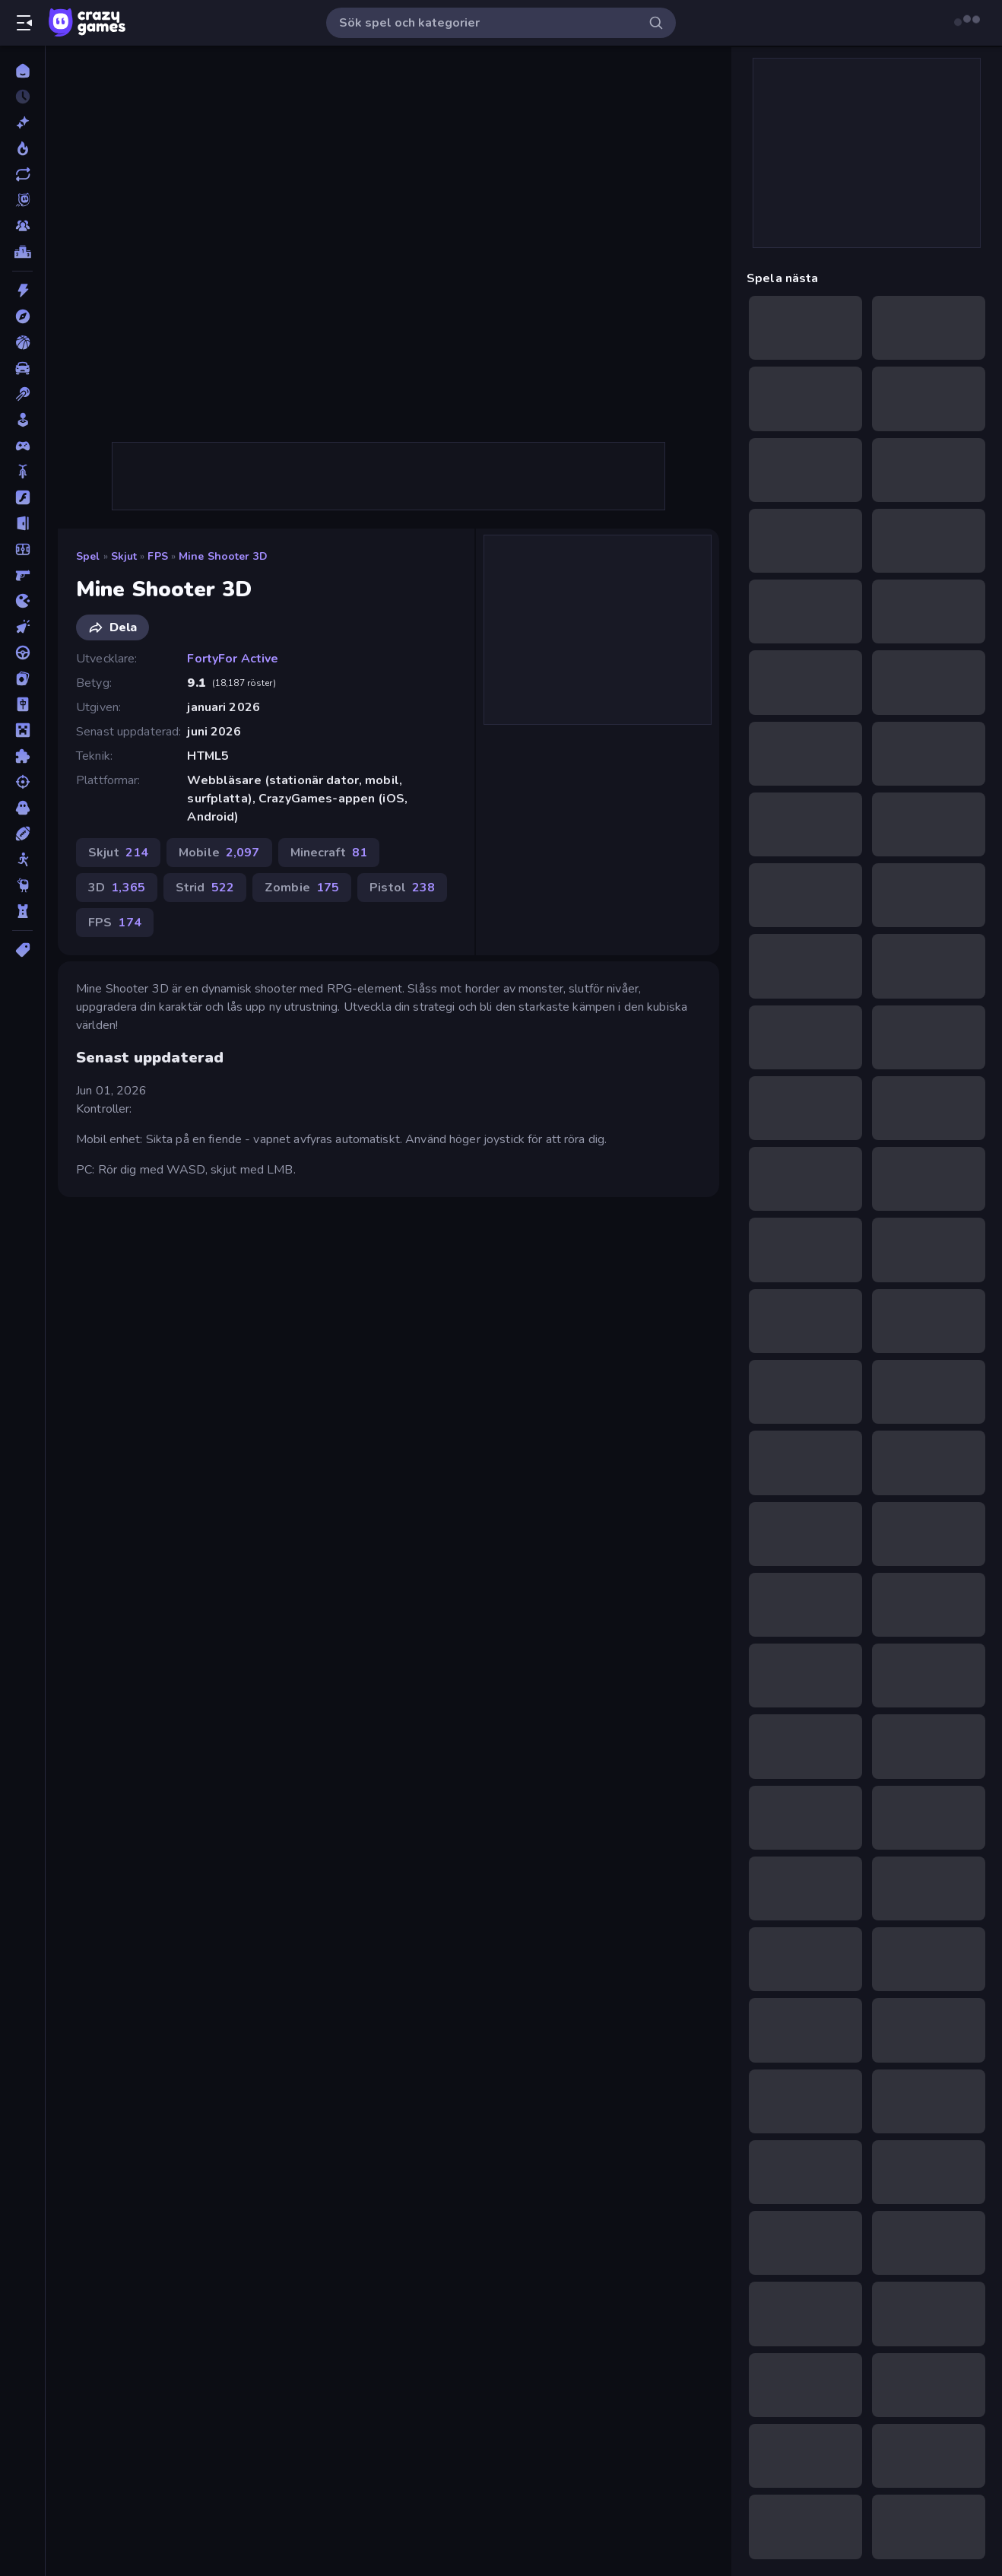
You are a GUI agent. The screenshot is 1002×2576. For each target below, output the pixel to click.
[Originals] (22, 200)
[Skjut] (22, 782)
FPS (157, 556)
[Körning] (22, 652)
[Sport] (22, 833)
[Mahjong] (22, 704)
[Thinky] (22, 885)
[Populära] (22, 148)
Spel (88, 556)
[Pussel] (22, 756)
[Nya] (22, 122)
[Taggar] (22, 950)
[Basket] (22, 342)
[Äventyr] (22, 316)
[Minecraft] (22, 730)
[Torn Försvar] (22, 911)
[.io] (22, 601)
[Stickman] (22, 859)
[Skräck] (22, 808)
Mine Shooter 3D (223, 556)
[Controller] (22, 446)
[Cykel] (22, 471)
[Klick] (22, 627)
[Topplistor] (22, 252)
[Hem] (22, 71)
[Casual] (22, 420)
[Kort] (22, 678)
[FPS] (22, 575)
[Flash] (22, 497)
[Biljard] (22, 394)
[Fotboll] (22, 549)
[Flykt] (22, 523)
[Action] (22, 290)
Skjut (124, 556)
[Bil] (22, 368)
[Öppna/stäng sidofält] (24, 23)
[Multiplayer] (22, 226)
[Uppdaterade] (22, 174)
